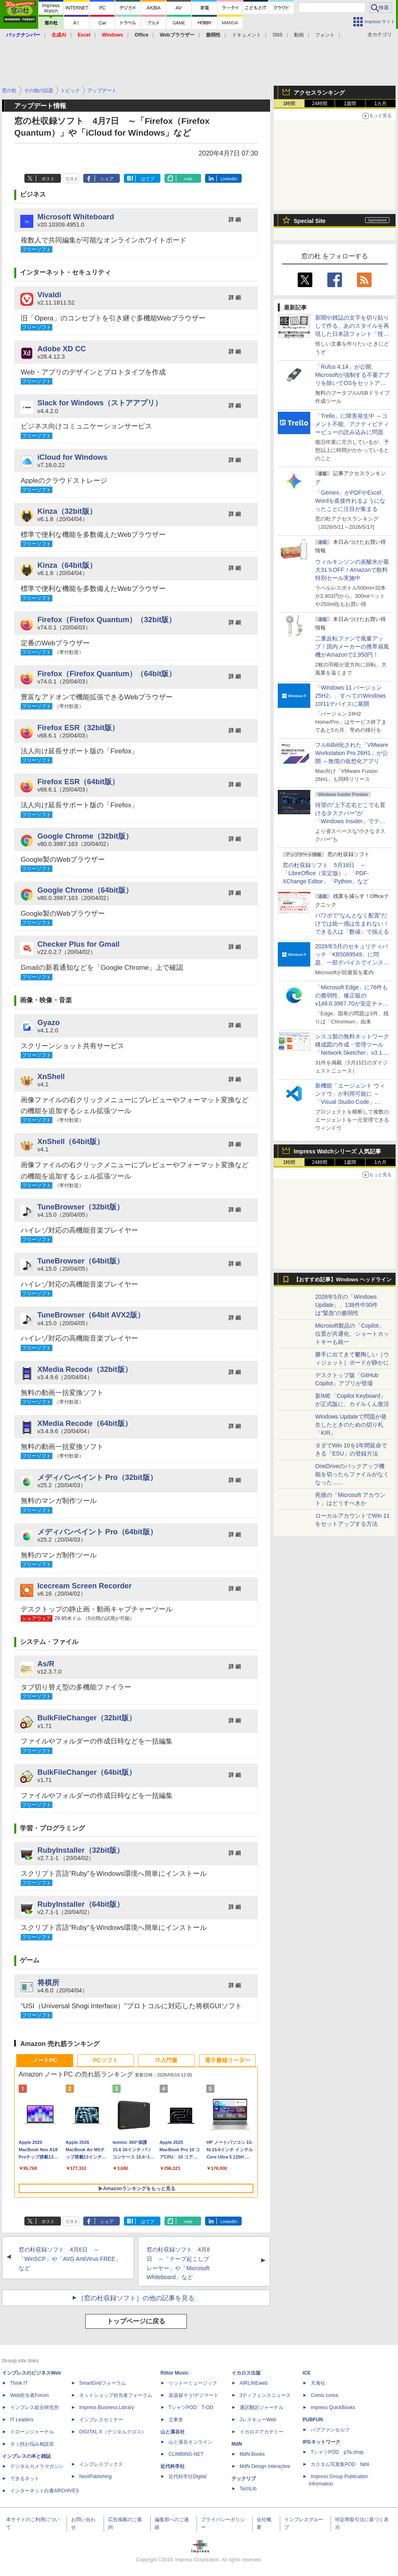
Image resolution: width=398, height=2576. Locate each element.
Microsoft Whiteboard (75, 216)
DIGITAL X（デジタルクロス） (112, 2432)
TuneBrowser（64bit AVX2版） (91, 1315)
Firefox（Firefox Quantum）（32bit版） (106, 619)
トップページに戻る (136, 2321)
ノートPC (44, 2060)
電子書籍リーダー (227, 2060)
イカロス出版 (246, 2373)
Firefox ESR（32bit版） (78, 727)
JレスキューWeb (258, 2419)
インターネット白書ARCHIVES (44, 2491)
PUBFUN (313, 2419)
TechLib (248, 2489)
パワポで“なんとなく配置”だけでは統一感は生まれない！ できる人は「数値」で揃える (352, 923)
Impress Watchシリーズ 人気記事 (337, 1151)
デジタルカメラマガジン (37, 2466)
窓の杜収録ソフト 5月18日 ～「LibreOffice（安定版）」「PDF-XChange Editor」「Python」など (326, 873)
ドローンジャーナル (32, 2432)
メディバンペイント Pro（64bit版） (97, 1531)
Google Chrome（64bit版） (85, 890)
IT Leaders (21, 2419)
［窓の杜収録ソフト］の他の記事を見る (136, 2298)
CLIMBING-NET (186, 2454)
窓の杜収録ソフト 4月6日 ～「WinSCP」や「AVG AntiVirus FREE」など (70, 2258)
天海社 (318, 2383)
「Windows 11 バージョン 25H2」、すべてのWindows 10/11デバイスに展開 (350, 695)
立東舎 (176, 2419)
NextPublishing (95, 2476)
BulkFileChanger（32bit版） (86, 1717)
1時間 (289, 103)
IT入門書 (166, 2060)
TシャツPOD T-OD (191, 2407)
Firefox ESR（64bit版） (78, 781)
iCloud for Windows (72, 457)
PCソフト (105, 2060)
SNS (278, 35)
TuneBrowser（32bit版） (80, 1207)
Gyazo (48, 1022)
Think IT (19, 2383)
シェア (107, 178)
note (188, 178)
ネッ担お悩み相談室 (32, 2444)
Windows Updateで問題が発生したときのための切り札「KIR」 (351, 1424)
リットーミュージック (193, 2383)
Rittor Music (174, 2373)
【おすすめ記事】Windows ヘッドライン (343, 1280)
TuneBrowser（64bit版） (80, 1261)
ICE (307, 2373)
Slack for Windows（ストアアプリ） (99, 402)
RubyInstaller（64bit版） (80, 1904)
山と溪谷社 (172, 2432)
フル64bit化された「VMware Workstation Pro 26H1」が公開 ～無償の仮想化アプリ (351, 753)
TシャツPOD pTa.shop (337, 2452)
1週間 (350, 103)
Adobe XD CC (61, 348)
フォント (325, 35)
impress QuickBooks (333, 2407)
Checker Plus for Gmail (78, 944)
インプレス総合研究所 (34, 2407)
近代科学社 (172, 2466)
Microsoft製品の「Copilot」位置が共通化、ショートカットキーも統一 (352, 1333)
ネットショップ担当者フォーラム (115, 2395)
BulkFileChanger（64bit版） (86, 1772)
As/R (45, 1663)
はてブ (147, 178)
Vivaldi (49, 294)
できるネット (24, 2478)
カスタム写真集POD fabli (340, 2464)
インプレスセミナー (101, 2419)
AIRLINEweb (254, 2383)
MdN (236, 2444)
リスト (71, 178)
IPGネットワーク (321, 2442)
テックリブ (243, 2478)
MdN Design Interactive (265, 2466)
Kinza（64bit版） (67, 565)
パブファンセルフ (330, 2430)
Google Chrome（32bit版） (85, 836)
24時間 (319, 103)
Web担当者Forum (29, 2395)
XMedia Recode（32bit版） (84, 1369)
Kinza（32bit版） (67, 511)
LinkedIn (229, 178)
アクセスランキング (319, 92)
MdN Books (252, 2454)
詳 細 (235, 219)
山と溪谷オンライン (190, 2442)
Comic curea (324, 2395)
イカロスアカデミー (261, 2432)
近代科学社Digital (187, 2476)
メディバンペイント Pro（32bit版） (97, 1477)
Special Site (310, 221)
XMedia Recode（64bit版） (84, 1423)
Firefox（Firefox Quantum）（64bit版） (106, 673)
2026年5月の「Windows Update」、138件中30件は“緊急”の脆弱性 (346, 1304)
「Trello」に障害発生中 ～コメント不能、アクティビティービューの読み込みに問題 (352, 424)
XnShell (51, 1076)
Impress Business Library (106, 2407)
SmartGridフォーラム (102, 2383)
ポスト (48, 178)
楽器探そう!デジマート (193, 2395)
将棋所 (48, 1982)
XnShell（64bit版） (70, 1141)
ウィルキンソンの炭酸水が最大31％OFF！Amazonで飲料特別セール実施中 (352, 569)
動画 (299, 35)
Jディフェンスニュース (265, 2395)
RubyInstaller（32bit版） (80, 1850)
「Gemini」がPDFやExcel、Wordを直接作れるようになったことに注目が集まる (351, 500)
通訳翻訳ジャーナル (261, 2407)
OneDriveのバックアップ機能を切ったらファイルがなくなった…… (352, 1474)
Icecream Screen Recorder (84, 1585)
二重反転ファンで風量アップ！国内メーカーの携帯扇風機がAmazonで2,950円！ (352, 646)
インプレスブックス (101, 2464)
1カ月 (380, 103)
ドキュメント (246, 35)
